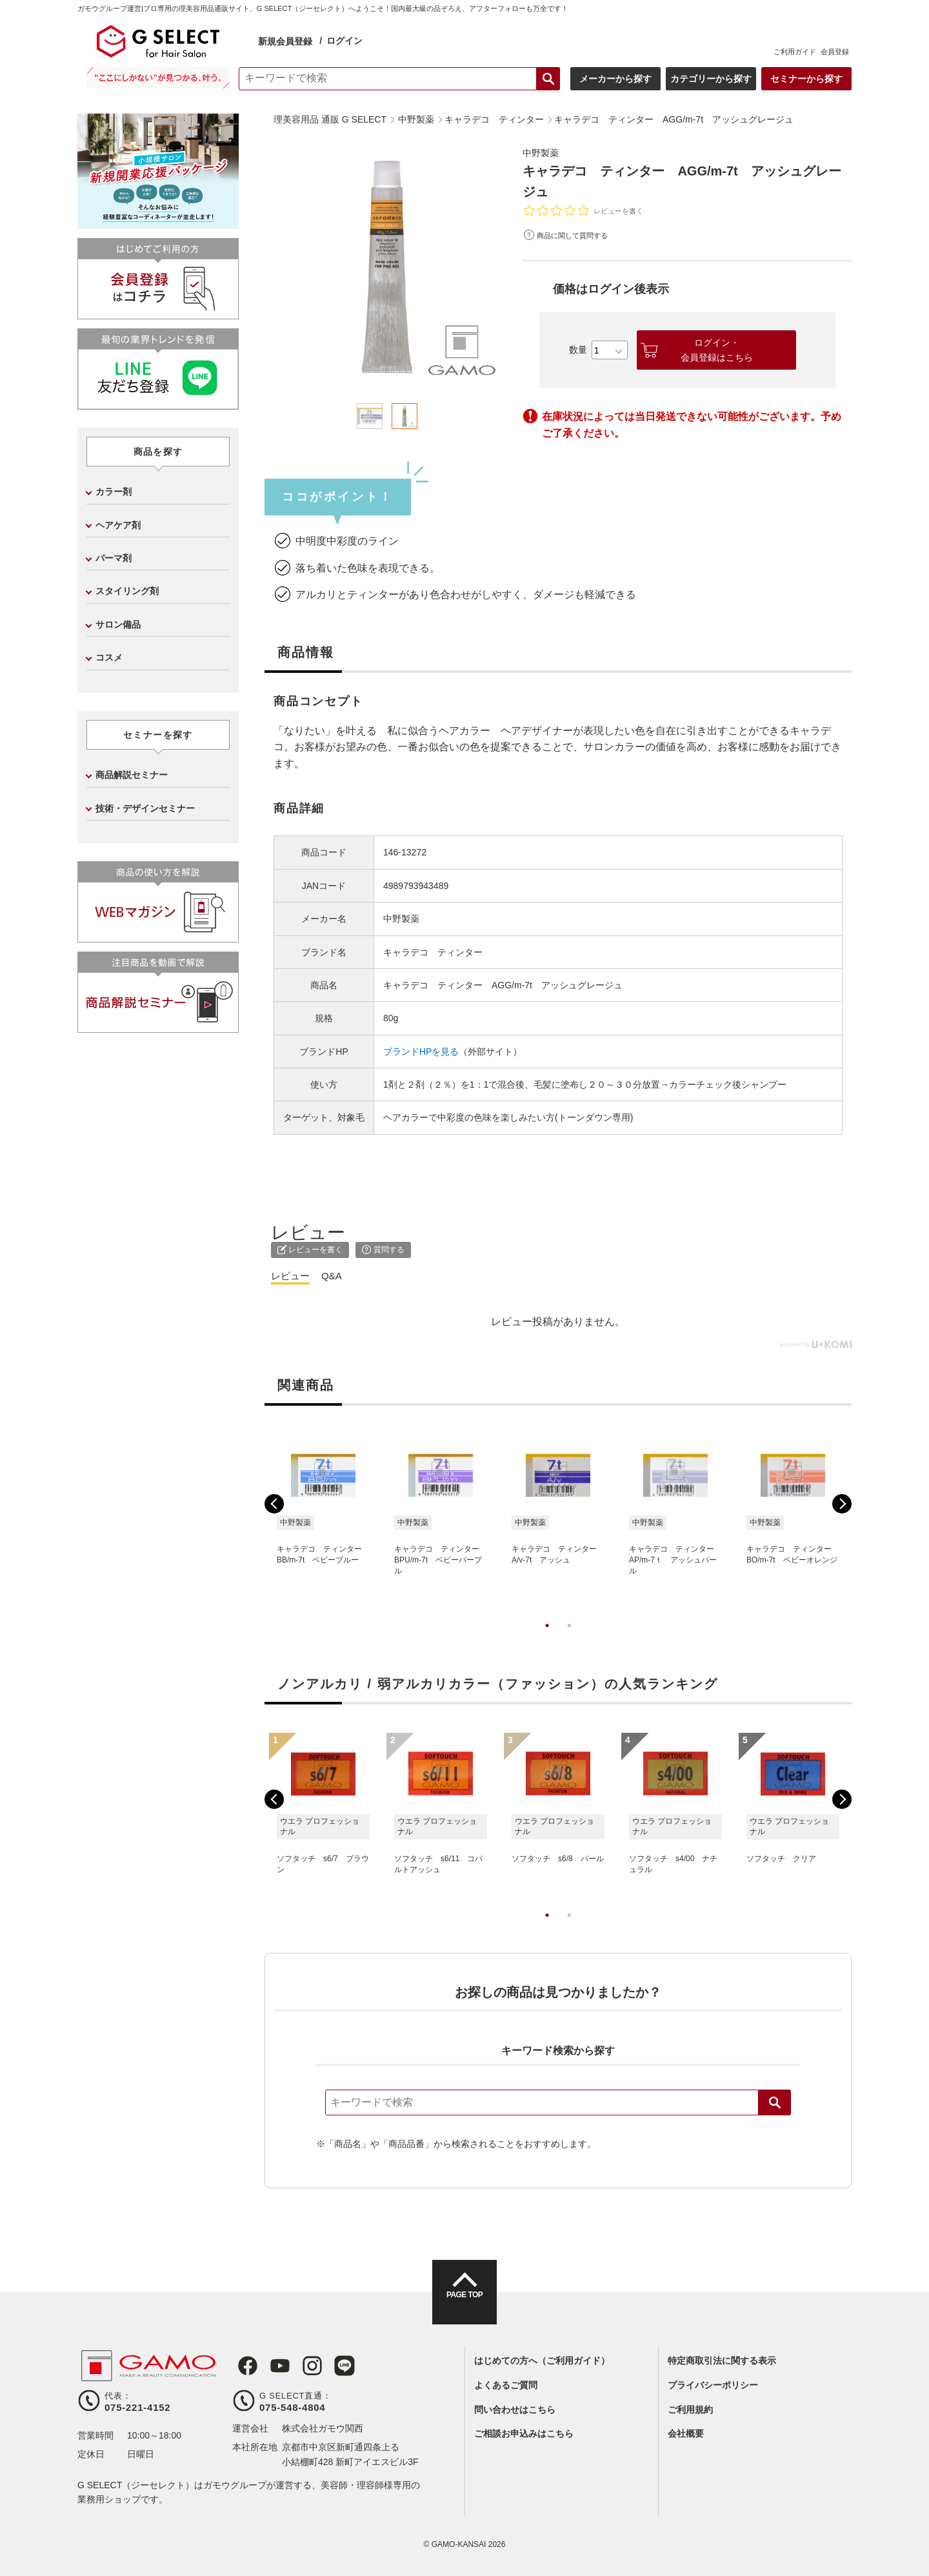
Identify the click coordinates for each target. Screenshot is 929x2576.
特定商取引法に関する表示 (722, 2360)
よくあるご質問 (505, 2385)
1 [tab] (547, 1638)
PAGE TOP (464, 2303)
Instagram (302, 2365)
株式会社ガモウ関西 (322, 2428)
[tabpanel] (387, 267)
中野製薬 (543, 152)
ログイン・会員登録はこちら (717, 349)
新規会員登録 (285, 41)
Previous (274, 1503)
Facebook (242, 2365)
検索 (775, 2102)
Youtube (272, 2365)
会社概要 (686, 2433)
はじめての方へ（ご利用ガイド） (542, 2360)
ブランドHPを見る (421, 1051)
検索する (548, 78)
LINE (331, 2365)
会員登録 (835, 51)
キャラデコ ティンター (433, 952)
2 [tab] (569, 1638)
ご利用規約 (690, 2409)
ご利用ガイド (794, 51)
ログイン (344, 40)
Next (842, 1503)
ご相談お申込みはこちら (524, 2433)
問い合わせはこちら (514, 2409)
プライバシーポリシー (713, 2385)
